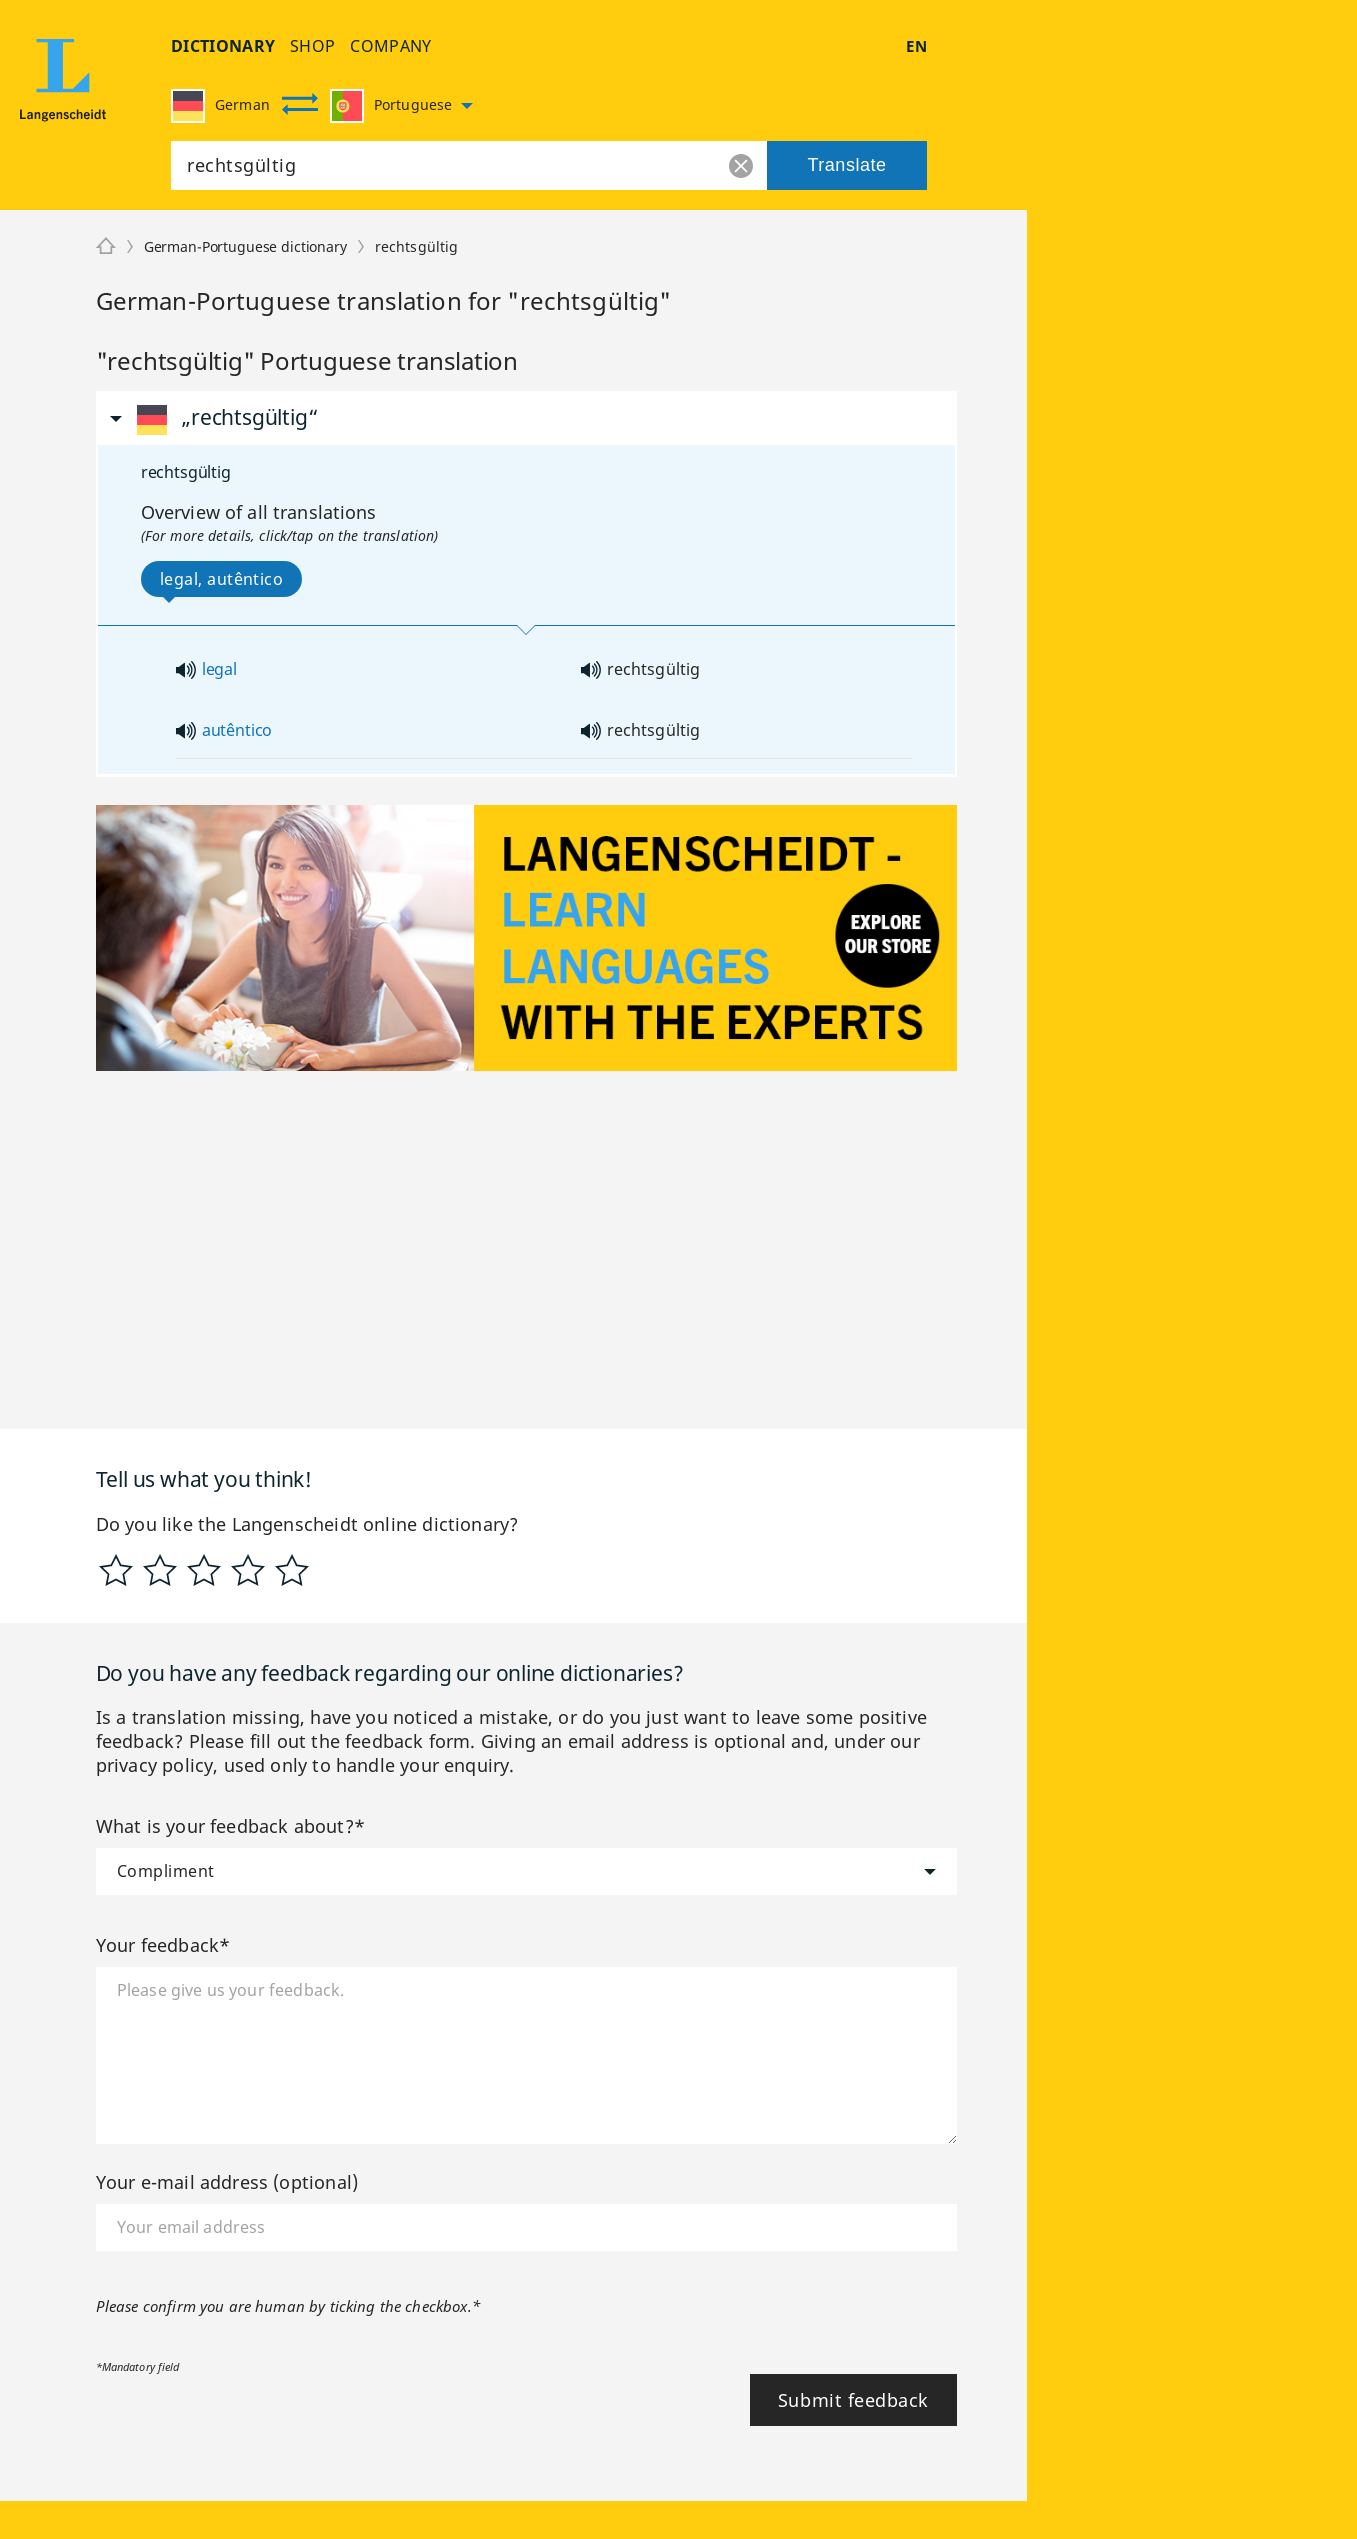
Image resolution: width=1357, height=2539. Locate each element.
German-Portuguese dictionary (245, 246)
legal (219, 669)
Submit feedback (853, 2400)
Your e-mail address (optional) (227, 2182)
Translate (846, 165)
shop (312, 46)
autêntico (237, 730)
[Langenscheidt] (106, 247)
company (390, 46)
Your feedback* (163, 1945)
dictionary (223, 46)
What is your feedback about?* (230, 1826)
